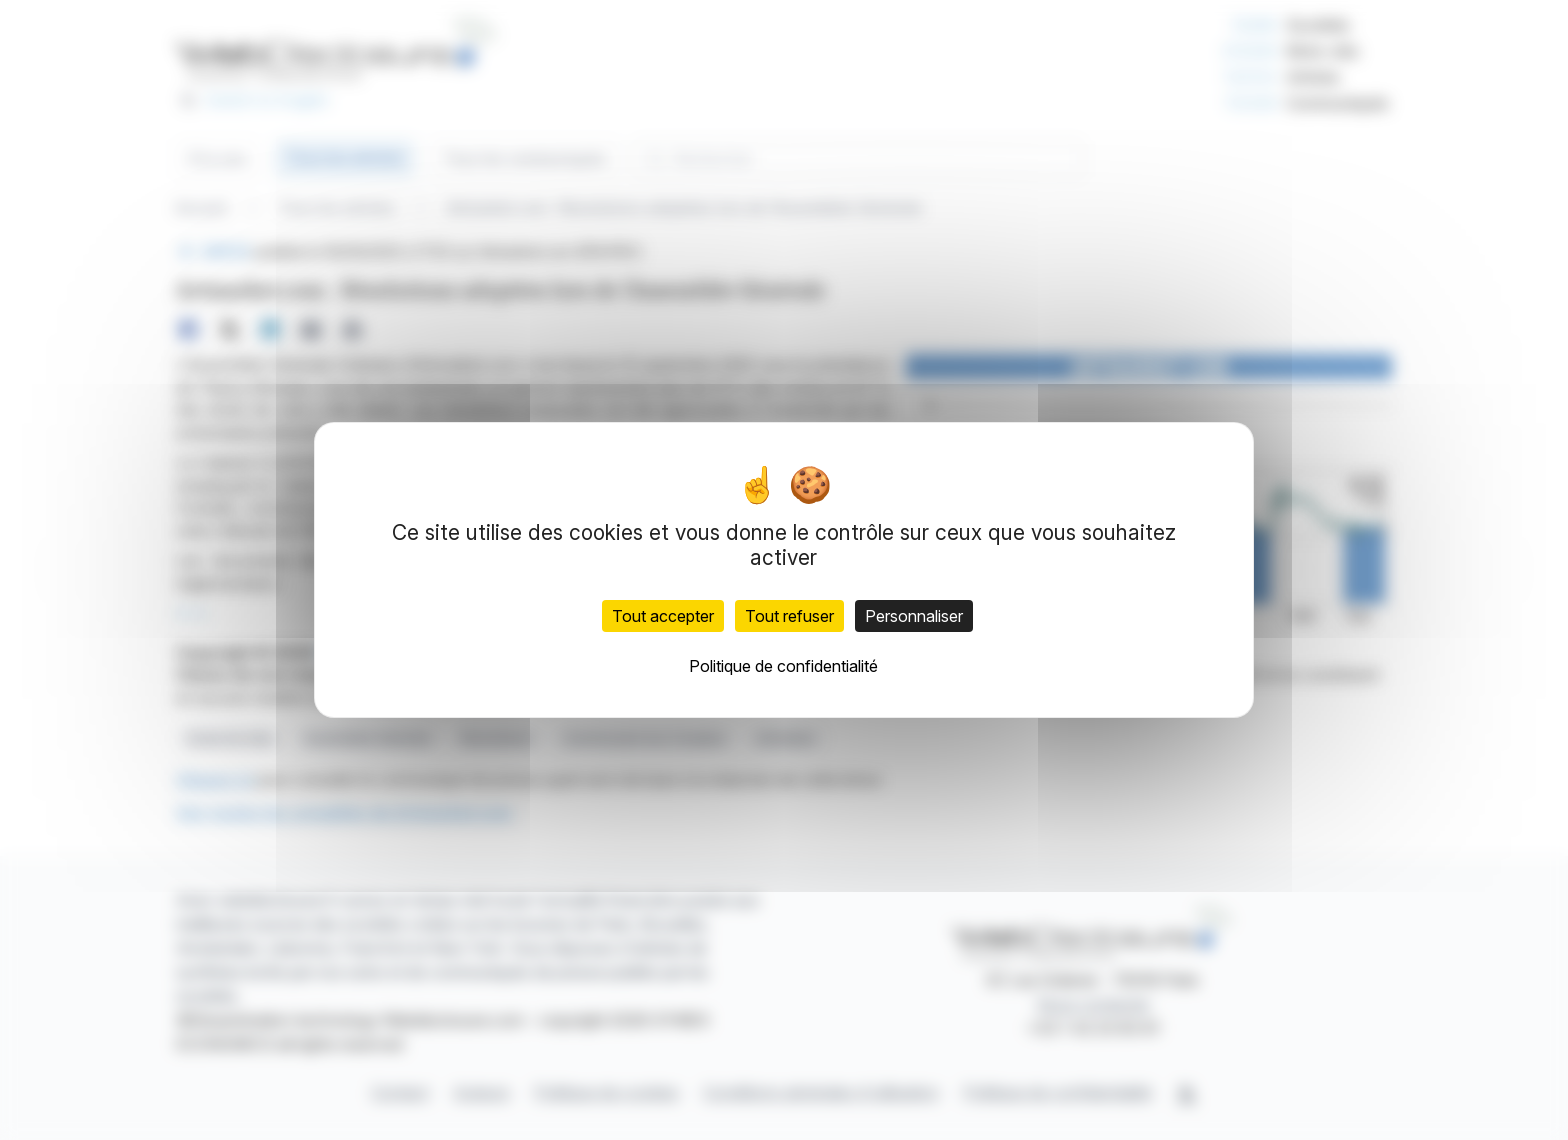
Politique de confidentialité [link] (783, 666)
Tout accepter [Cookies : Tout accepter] (663, 616)
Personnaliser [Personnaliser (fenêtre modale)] (914, 616)
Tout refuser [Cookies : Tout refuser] (789, 616)
